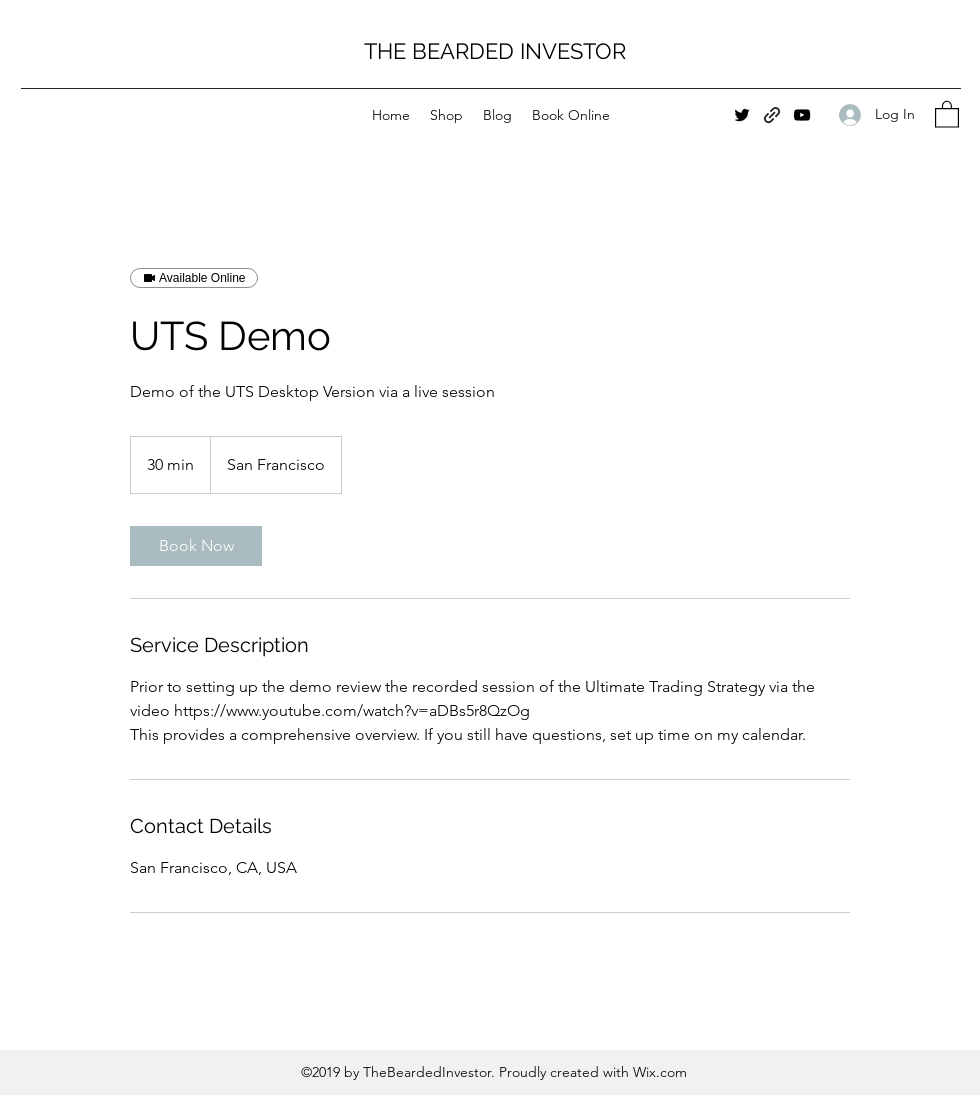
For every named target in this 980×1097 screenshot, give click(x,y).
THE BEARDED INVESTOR (495, 51)
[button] (947, 113)
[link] (196, 546)
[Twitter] (742, 115)
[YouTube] (802, 115)
